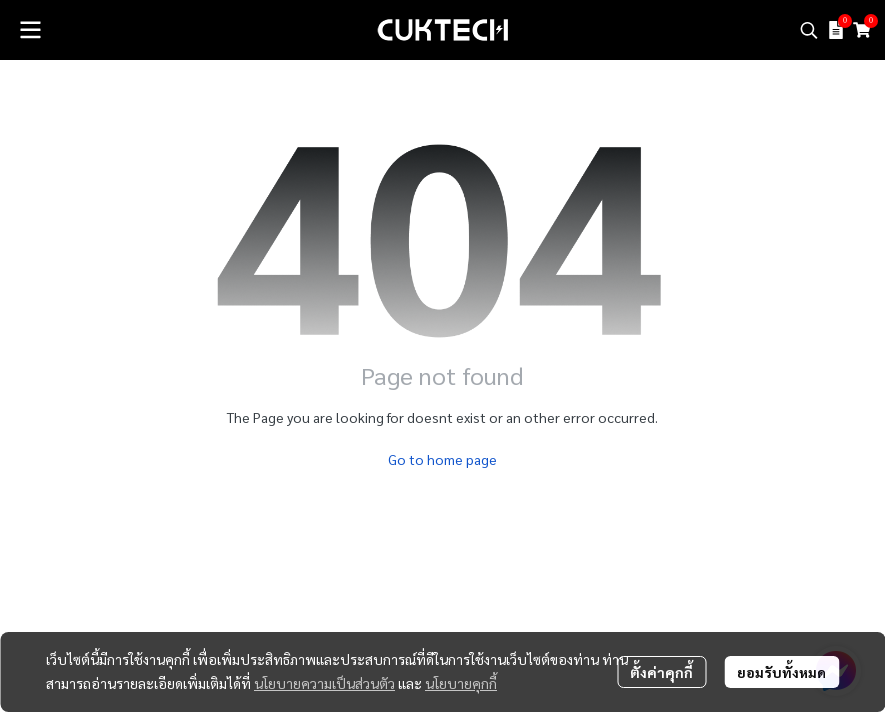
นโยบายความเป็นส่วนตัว (324, 683)
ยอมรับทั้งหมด (781, 672)
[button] (809, 30)
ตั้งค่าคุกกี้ (661, 672)
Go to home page (442, 459)
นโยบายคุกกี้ (461, 683)
